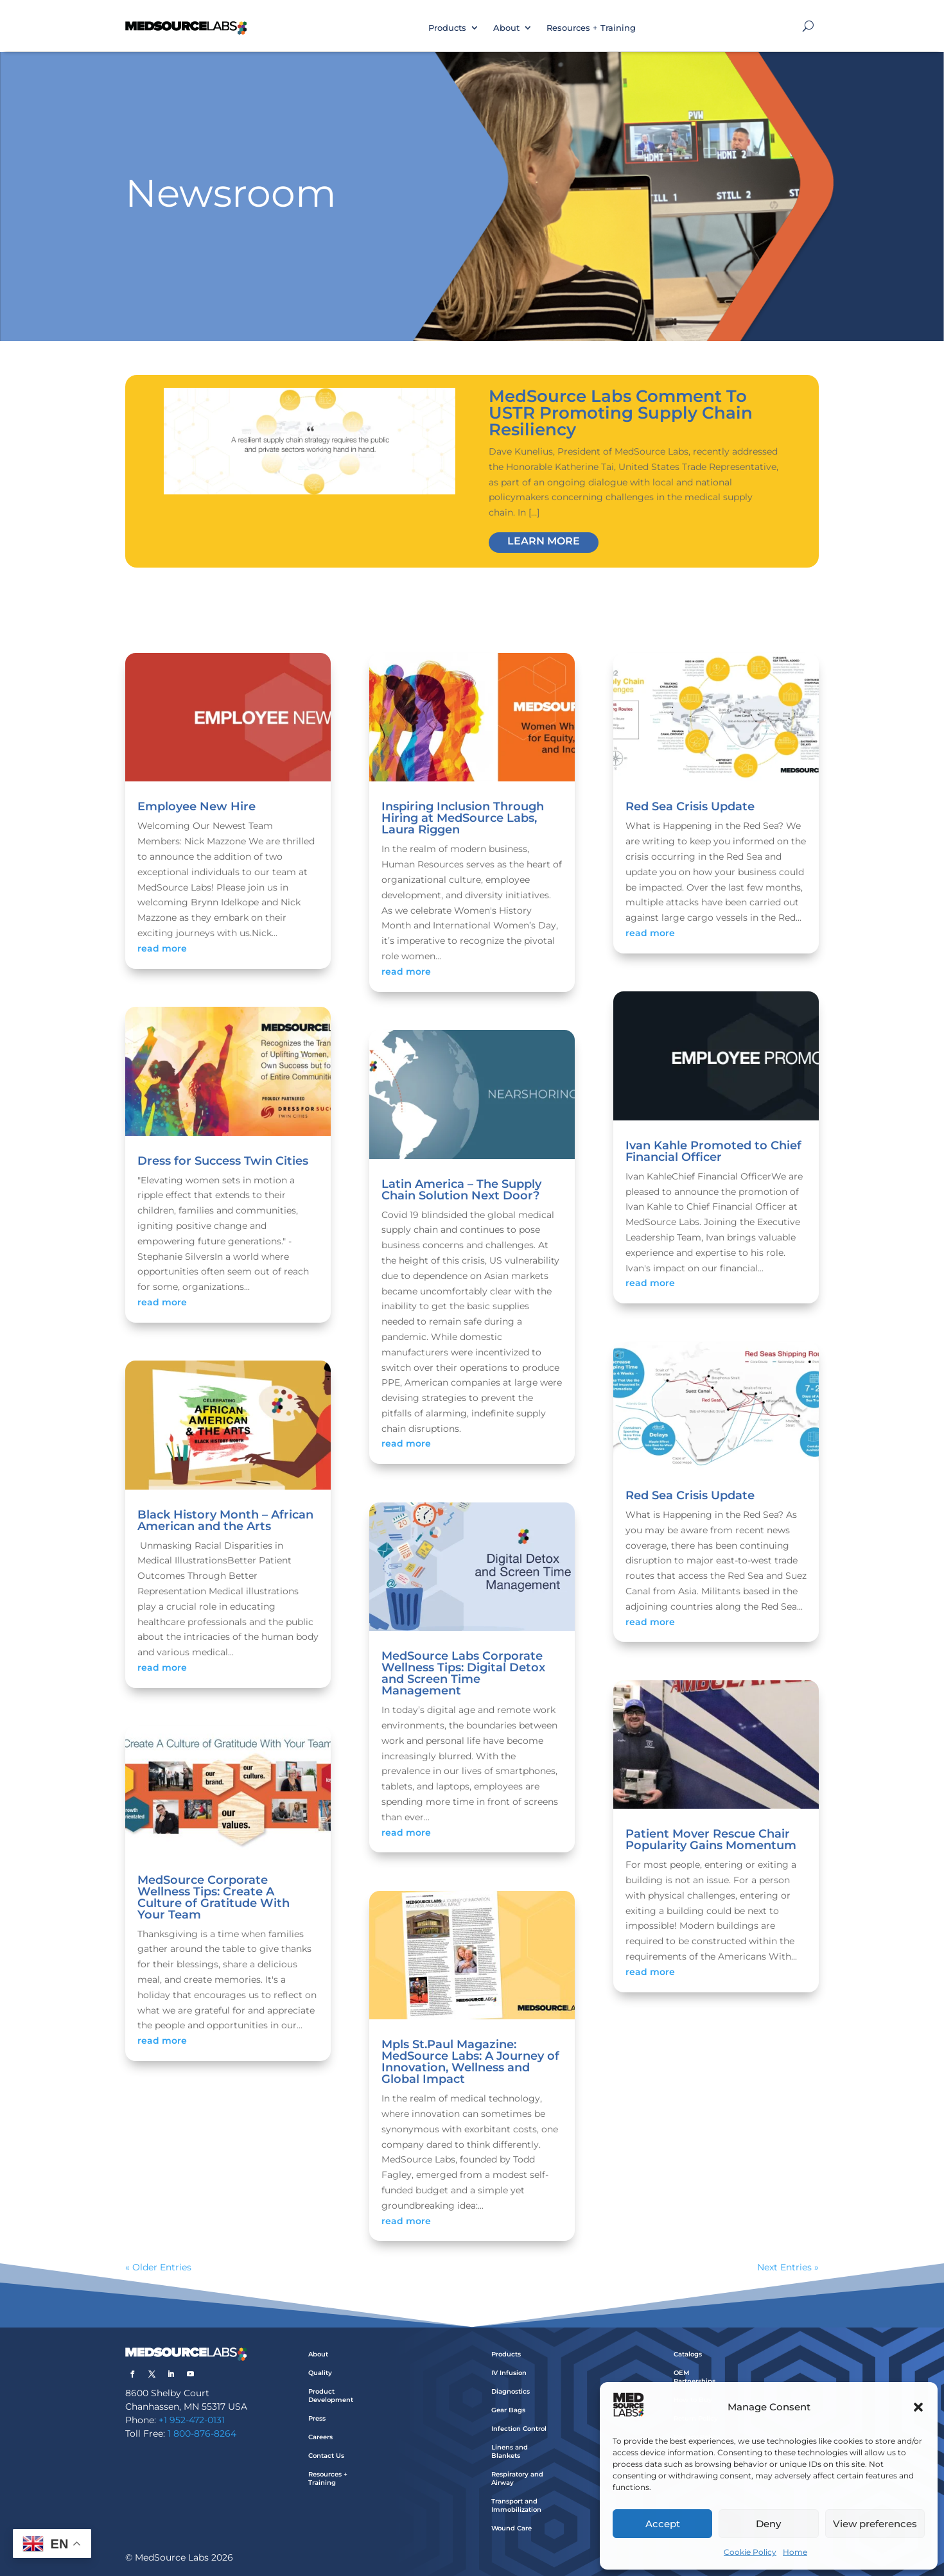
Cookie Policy (750, 2552)
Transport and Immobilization (516, 2505)
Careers (320, 2437)
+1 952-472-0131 (192, 2420)
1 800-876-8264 (202, 2433)
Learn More (543, 541)
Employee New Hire (196, 806)
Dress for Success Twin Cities (222, 1161)
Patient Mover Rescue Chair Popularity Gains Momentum (710, 1839)
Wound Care (511, 2528)
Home (795, 2552)
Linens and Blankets (509, 2451)
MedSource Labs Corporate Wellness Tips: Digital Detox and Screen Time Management (463, 1673)
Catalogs (688, 2354)
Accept (662, 2524)
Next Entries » (788, 2267)
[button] (918, 2407)
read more (162, 948)
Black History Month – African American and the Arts (225, 1520)
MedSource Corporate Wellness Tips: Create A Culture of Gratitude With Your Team (213, 1897)
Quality (320, 2373)
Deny (768, 2524)
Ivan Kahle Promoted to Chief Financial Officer (713, 1151)
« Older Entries (158, 2267)
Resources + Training (591, 27)
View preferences (875, 2524)
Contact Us (326, 2455)
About (506, 27)
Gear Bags (508, 2410)
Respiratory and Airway (517, 2478)
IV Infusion (509, 2373)
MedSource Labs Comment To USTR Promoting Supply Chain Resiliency (621, 413)
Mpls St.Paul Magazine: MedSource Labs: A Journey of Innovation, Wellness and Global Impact (470, 2061)
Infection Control (518, 2428)
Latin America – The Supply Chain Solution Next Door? (461, 1190)
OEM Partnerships (694, 2377)
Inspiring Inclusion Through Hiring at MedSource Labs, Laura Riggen (462, 818)
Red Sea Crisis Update (690, 806)
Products (447, 27)
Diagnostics (510, 2391)
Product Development (330, 2395)
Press (317, 2418)
